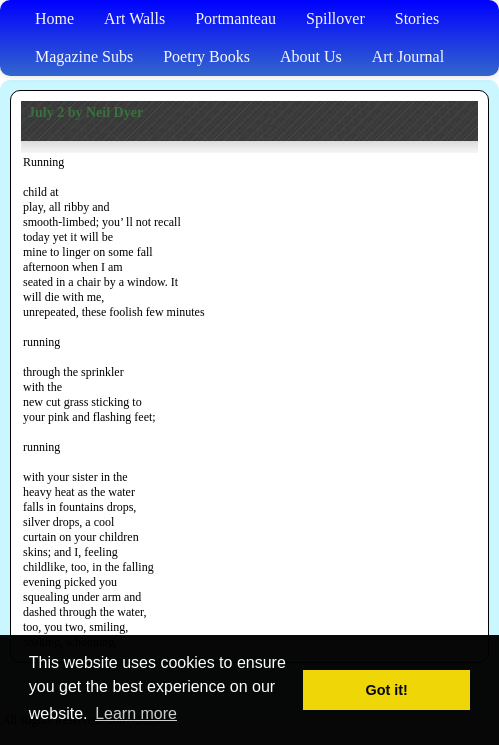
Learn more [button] (136, 713)
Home (54, 18)
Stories (417, 18)
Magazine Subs (84, 56)
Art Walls (134, 18)
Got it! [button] (387, 690)
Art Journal (408, 56)
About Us (311, 56)
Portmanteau (235, 18)
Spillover (335, 18)
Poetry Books (206, 56)
